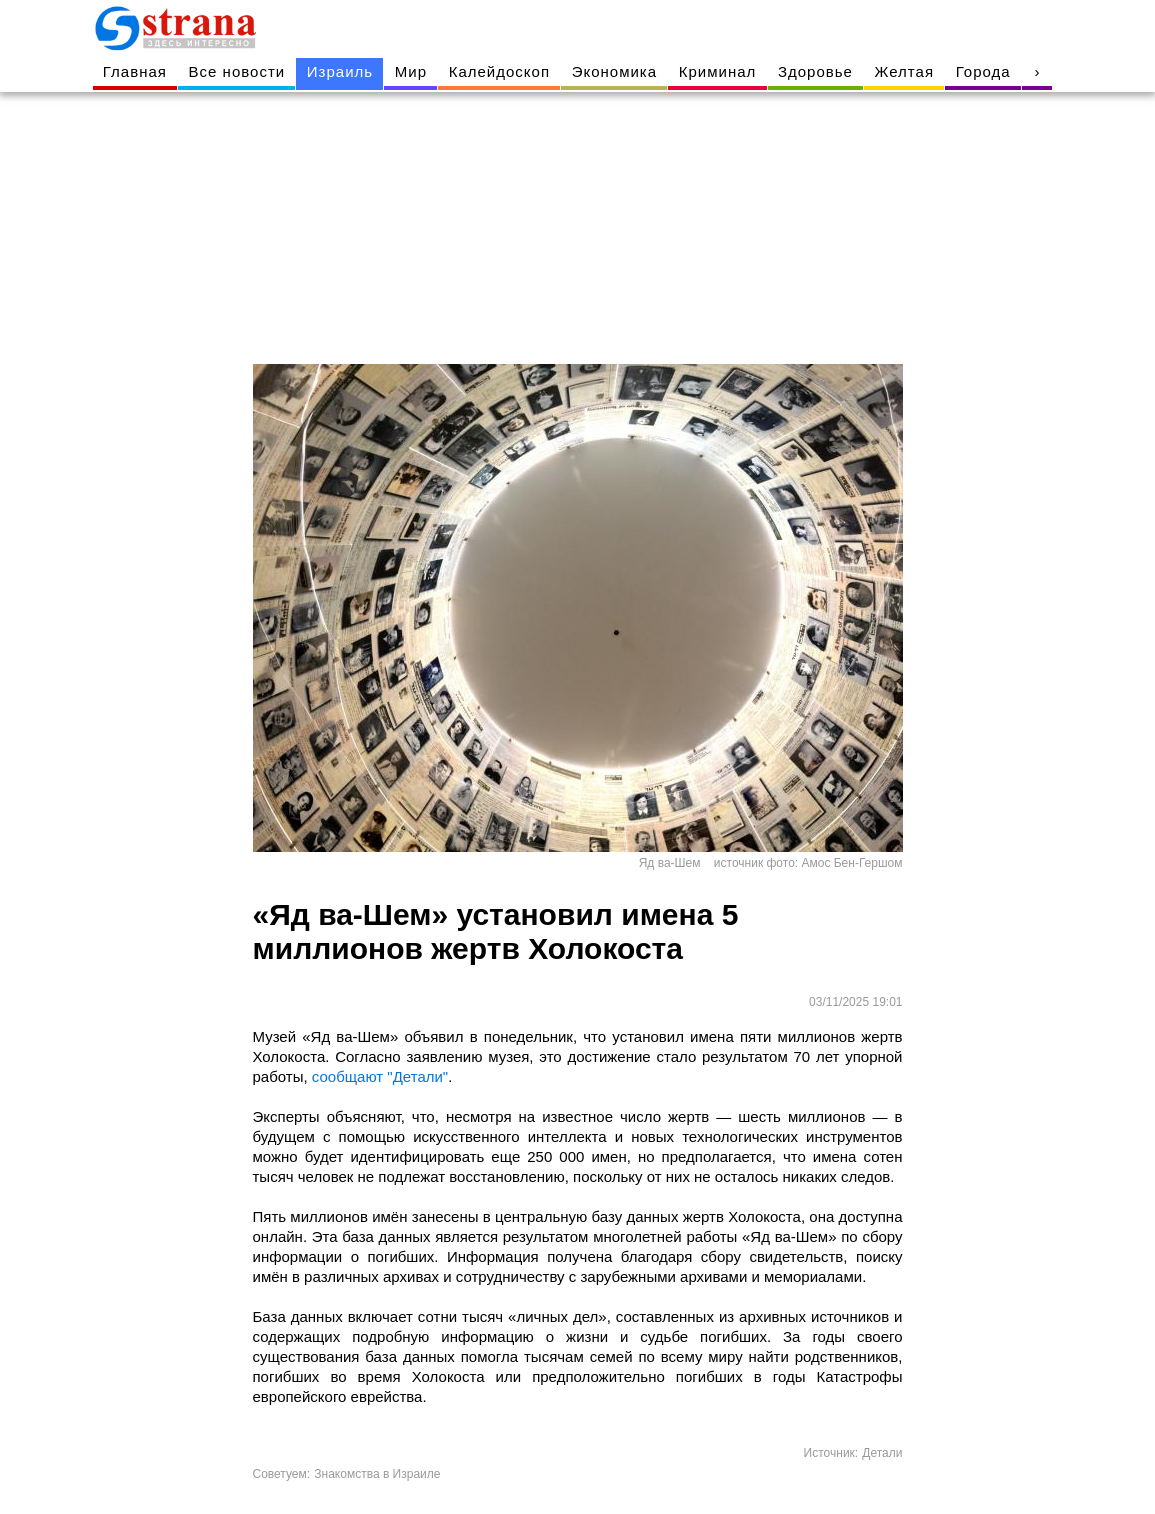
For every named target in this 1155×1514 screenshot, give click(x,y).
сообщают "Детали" (380, 1076)
